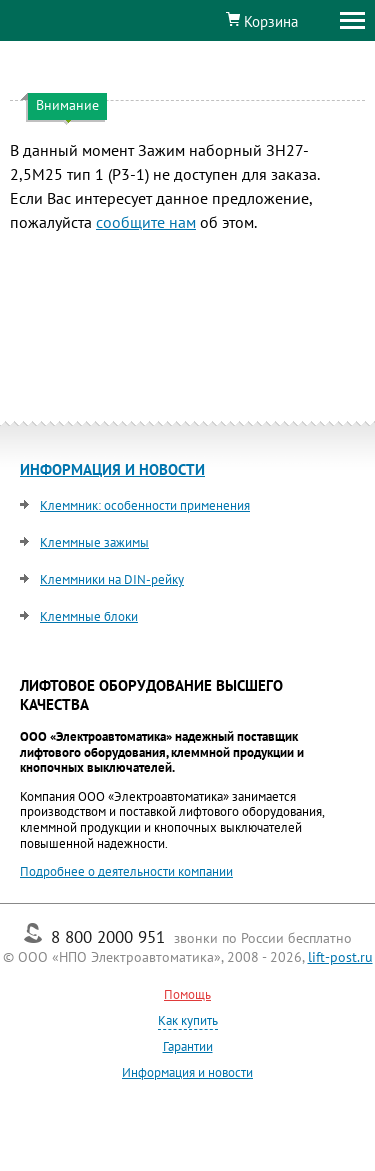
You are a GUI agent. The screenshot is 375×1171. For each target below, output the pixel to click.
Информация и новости (187, 1072)
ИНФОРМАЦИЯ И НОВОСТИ (112, 469)
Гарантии (188, 1046)
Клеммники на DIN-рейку (112, 579)
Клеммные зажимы (94, 542)
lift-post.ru (340, 957)
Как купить (188, 1020)
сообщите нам (146, 222)
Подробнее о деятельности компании (126, 871)
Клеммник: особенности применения (145, 505)
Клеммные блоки (89, 616)
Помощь (187, 994)
